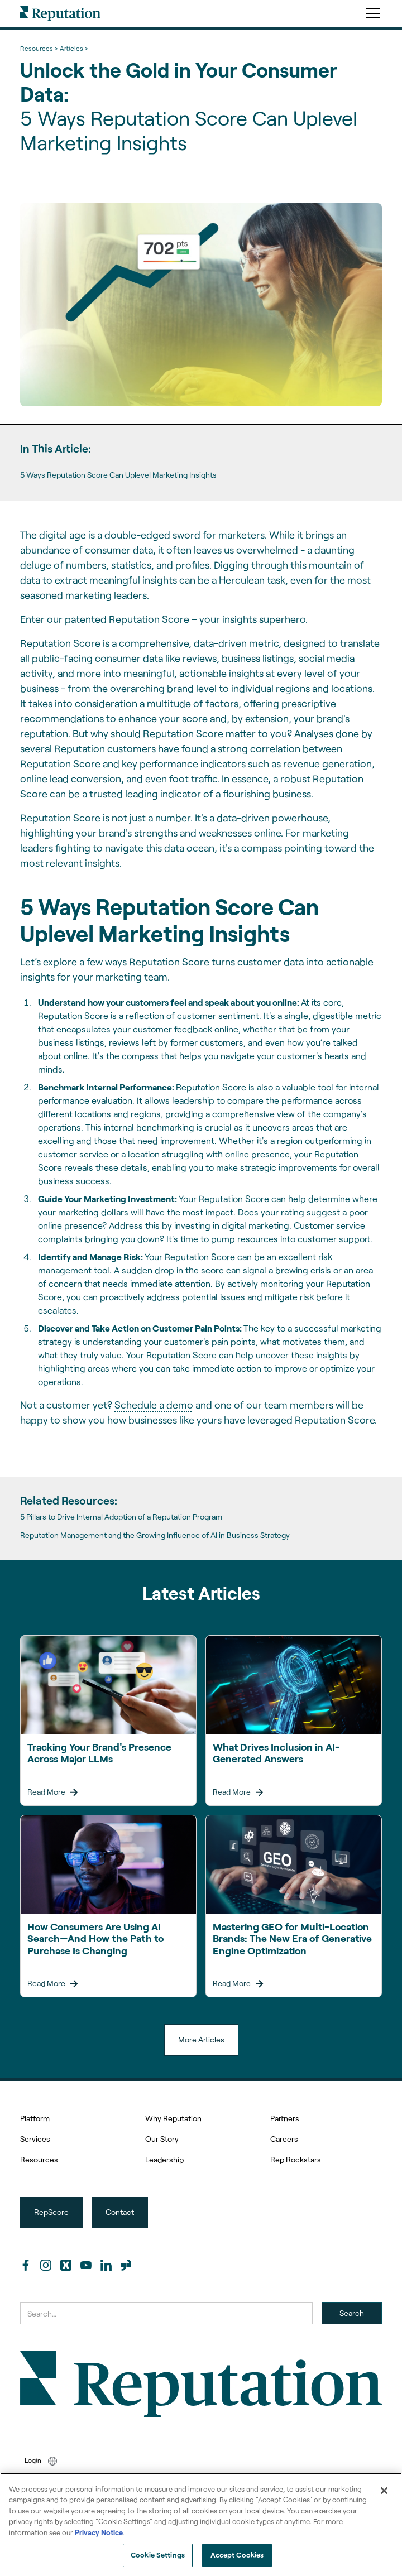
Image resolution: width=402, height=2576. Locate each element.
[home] (60, 13)
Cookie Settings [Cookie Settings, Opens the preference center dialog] (158, 2554)
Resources (39, 2159)
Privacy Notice (99, 2532)
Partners (284, 2118)
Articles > (74, 48)
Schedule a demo (153, 1404)
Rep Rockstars (295, 2159)
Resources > (39, 48)
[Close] (384, 2490)
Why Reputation (173, 2118)
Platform (35, 2118)
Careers (284, 2139)
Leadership (164, 2159)
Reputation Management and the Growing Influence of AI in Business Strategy (155, 1535)
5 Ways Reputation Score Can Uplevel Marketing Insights (118, 474)
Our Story (162, 2139)
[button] (371, 13)
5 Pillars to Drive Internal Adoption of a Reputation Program (121, 1516)
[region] (201, 2524)
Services (35, 2139)
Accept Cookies (237, 2554)
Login (33, 2460)
